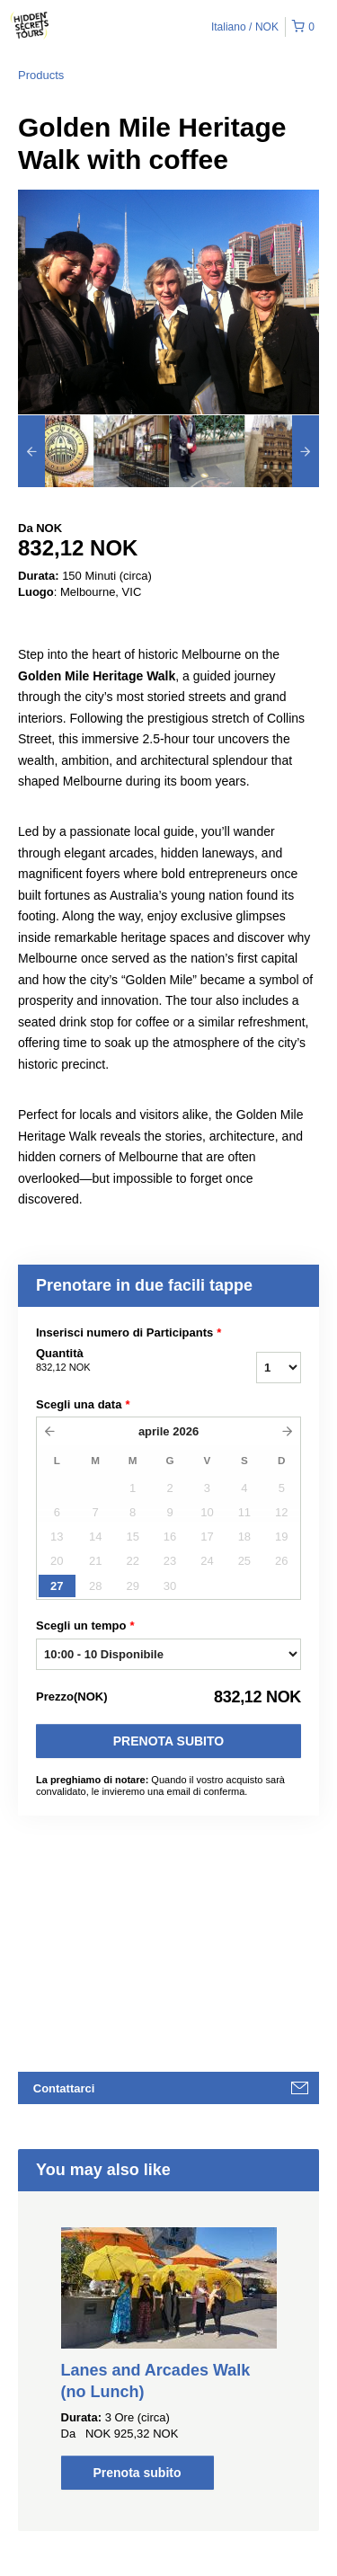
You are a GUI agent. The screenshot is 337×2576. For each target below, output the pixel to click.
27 (56, 1586)
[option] (55, 451)
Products (41, 75)
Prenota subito (168, 1741)
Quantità (115, 1360)
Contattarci (64, 2088)
